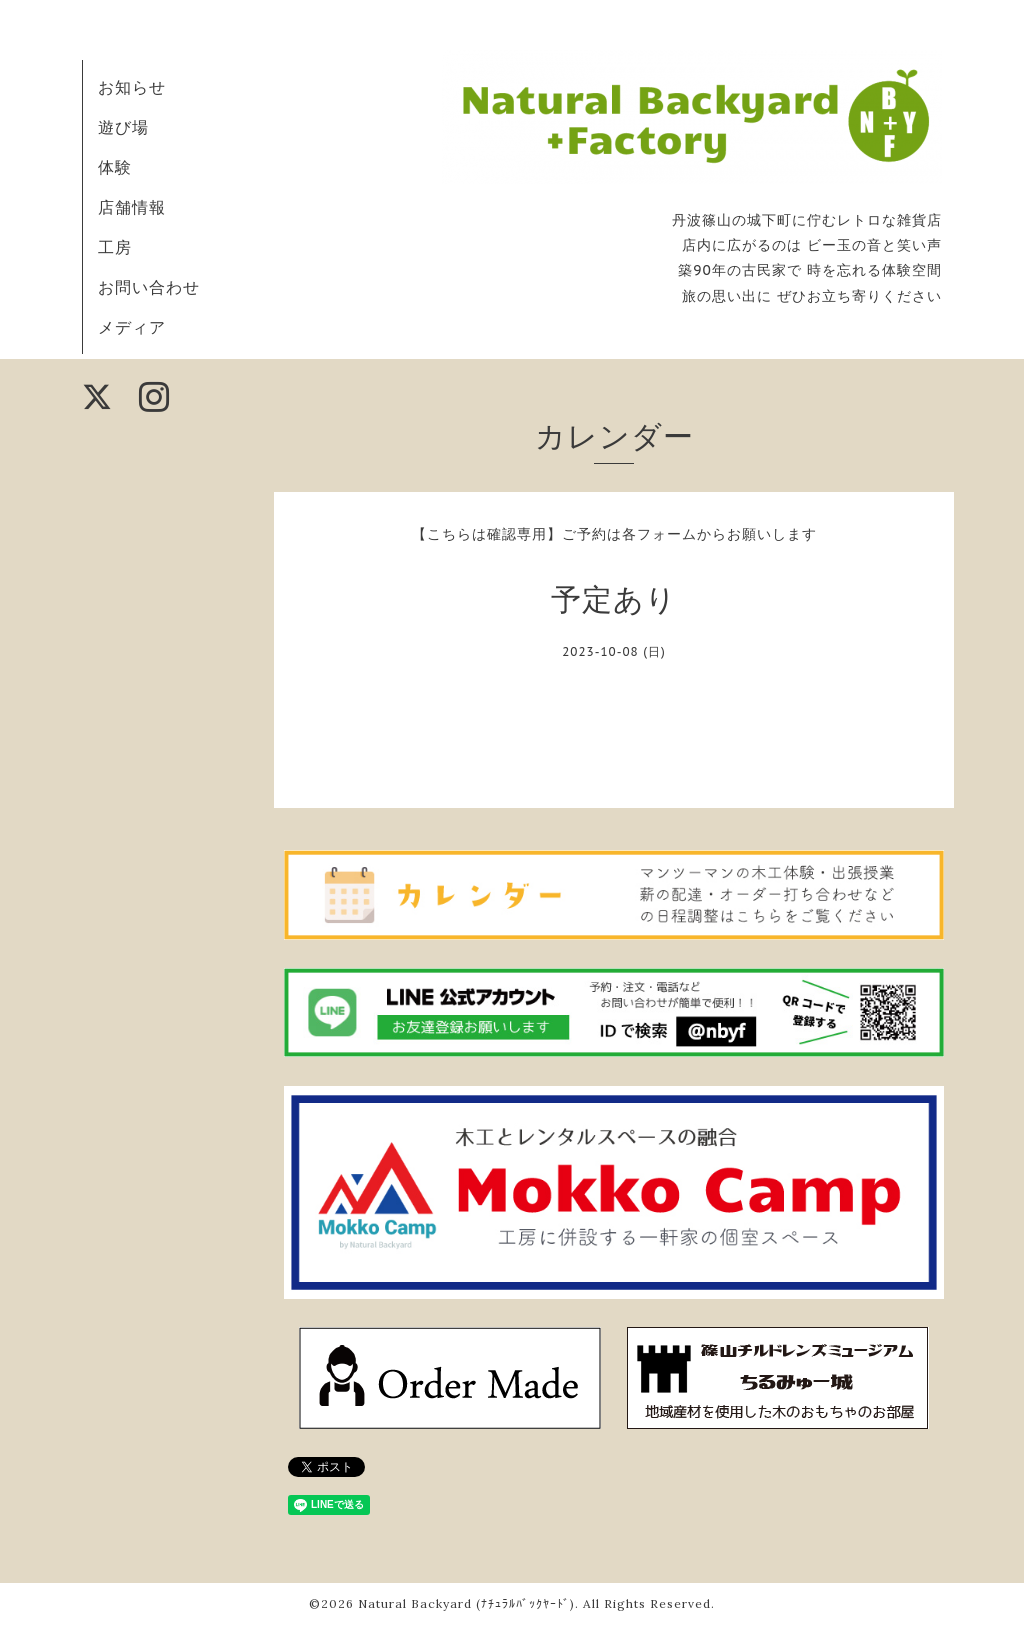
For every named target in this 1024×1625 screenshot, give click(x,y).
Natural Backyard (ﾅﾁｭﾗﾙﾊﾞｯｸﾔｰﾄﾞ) (466, 1603)
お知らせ (132, 87)
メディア (132, 327)
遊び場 (123, 127)
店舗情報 (132, 207)
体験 (115, 167)
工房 (115, 247)
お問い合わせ (149, 287)
